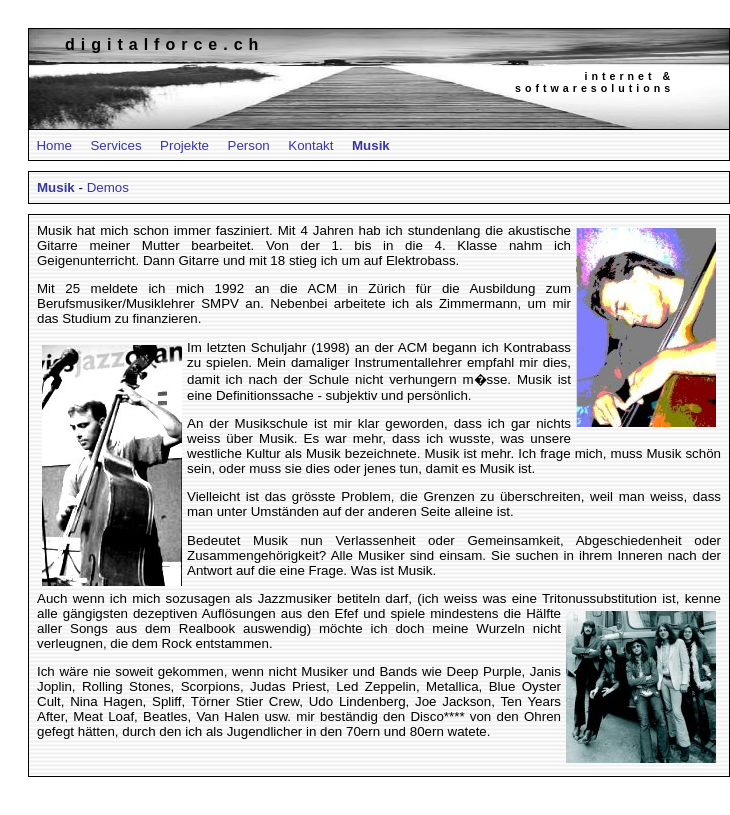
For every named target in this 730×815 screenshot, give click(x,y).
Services (115, 145)
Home (54, 145)
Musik (371, 145)
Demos (108, 187)
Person (249, 145)
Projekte (184, 145)
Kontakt (310, 145)
